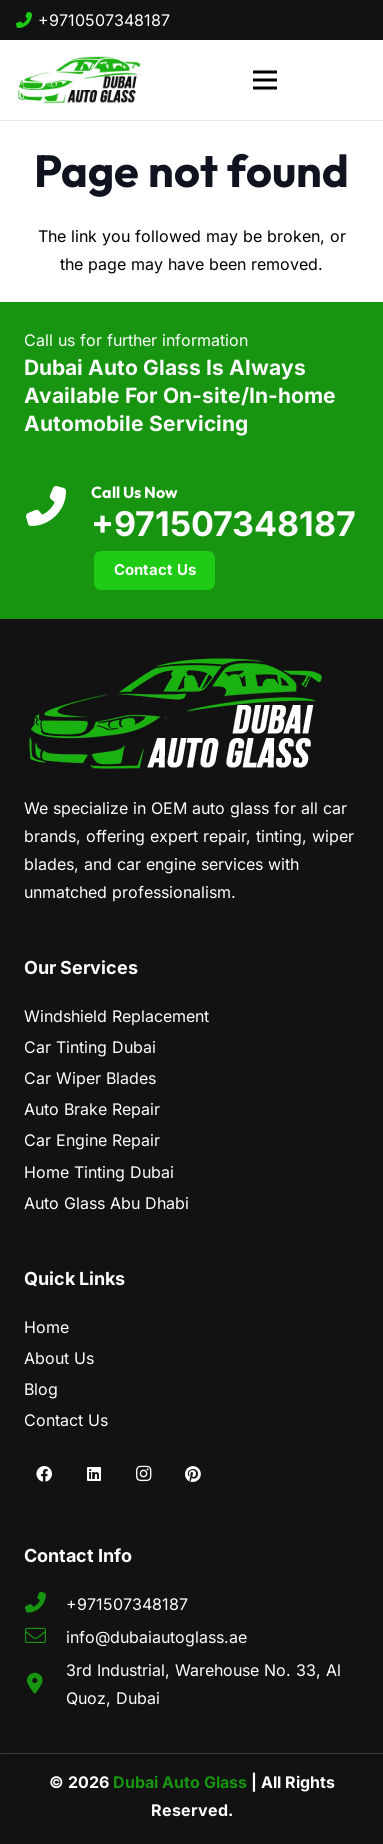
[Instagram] (143, 1474)
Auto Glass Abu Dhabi (106, 1203)
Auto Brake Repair (92, 1109)
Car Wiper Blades (90, 1078)
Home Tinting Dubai (99, 1172)
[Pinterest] (193, 1474)
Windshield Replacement (116, 1016)
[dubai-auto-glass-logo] (191, 714)
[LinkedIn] (94, 1474)
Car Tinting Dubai (90, 1047)
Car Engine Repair (92, 1140)
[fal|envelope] (45, 1637)
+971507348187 (223, 523)
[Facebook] (44, 1474)
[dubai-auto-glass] (78, 80)
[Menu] (265, 80)
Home (46, 1327)
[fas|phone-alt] (45, 1604)
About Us (59, 1358)
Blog (41, 1389)
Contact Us (66, 1420)
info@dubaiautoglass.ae (156, 1637)
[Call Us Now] (57, 507)
